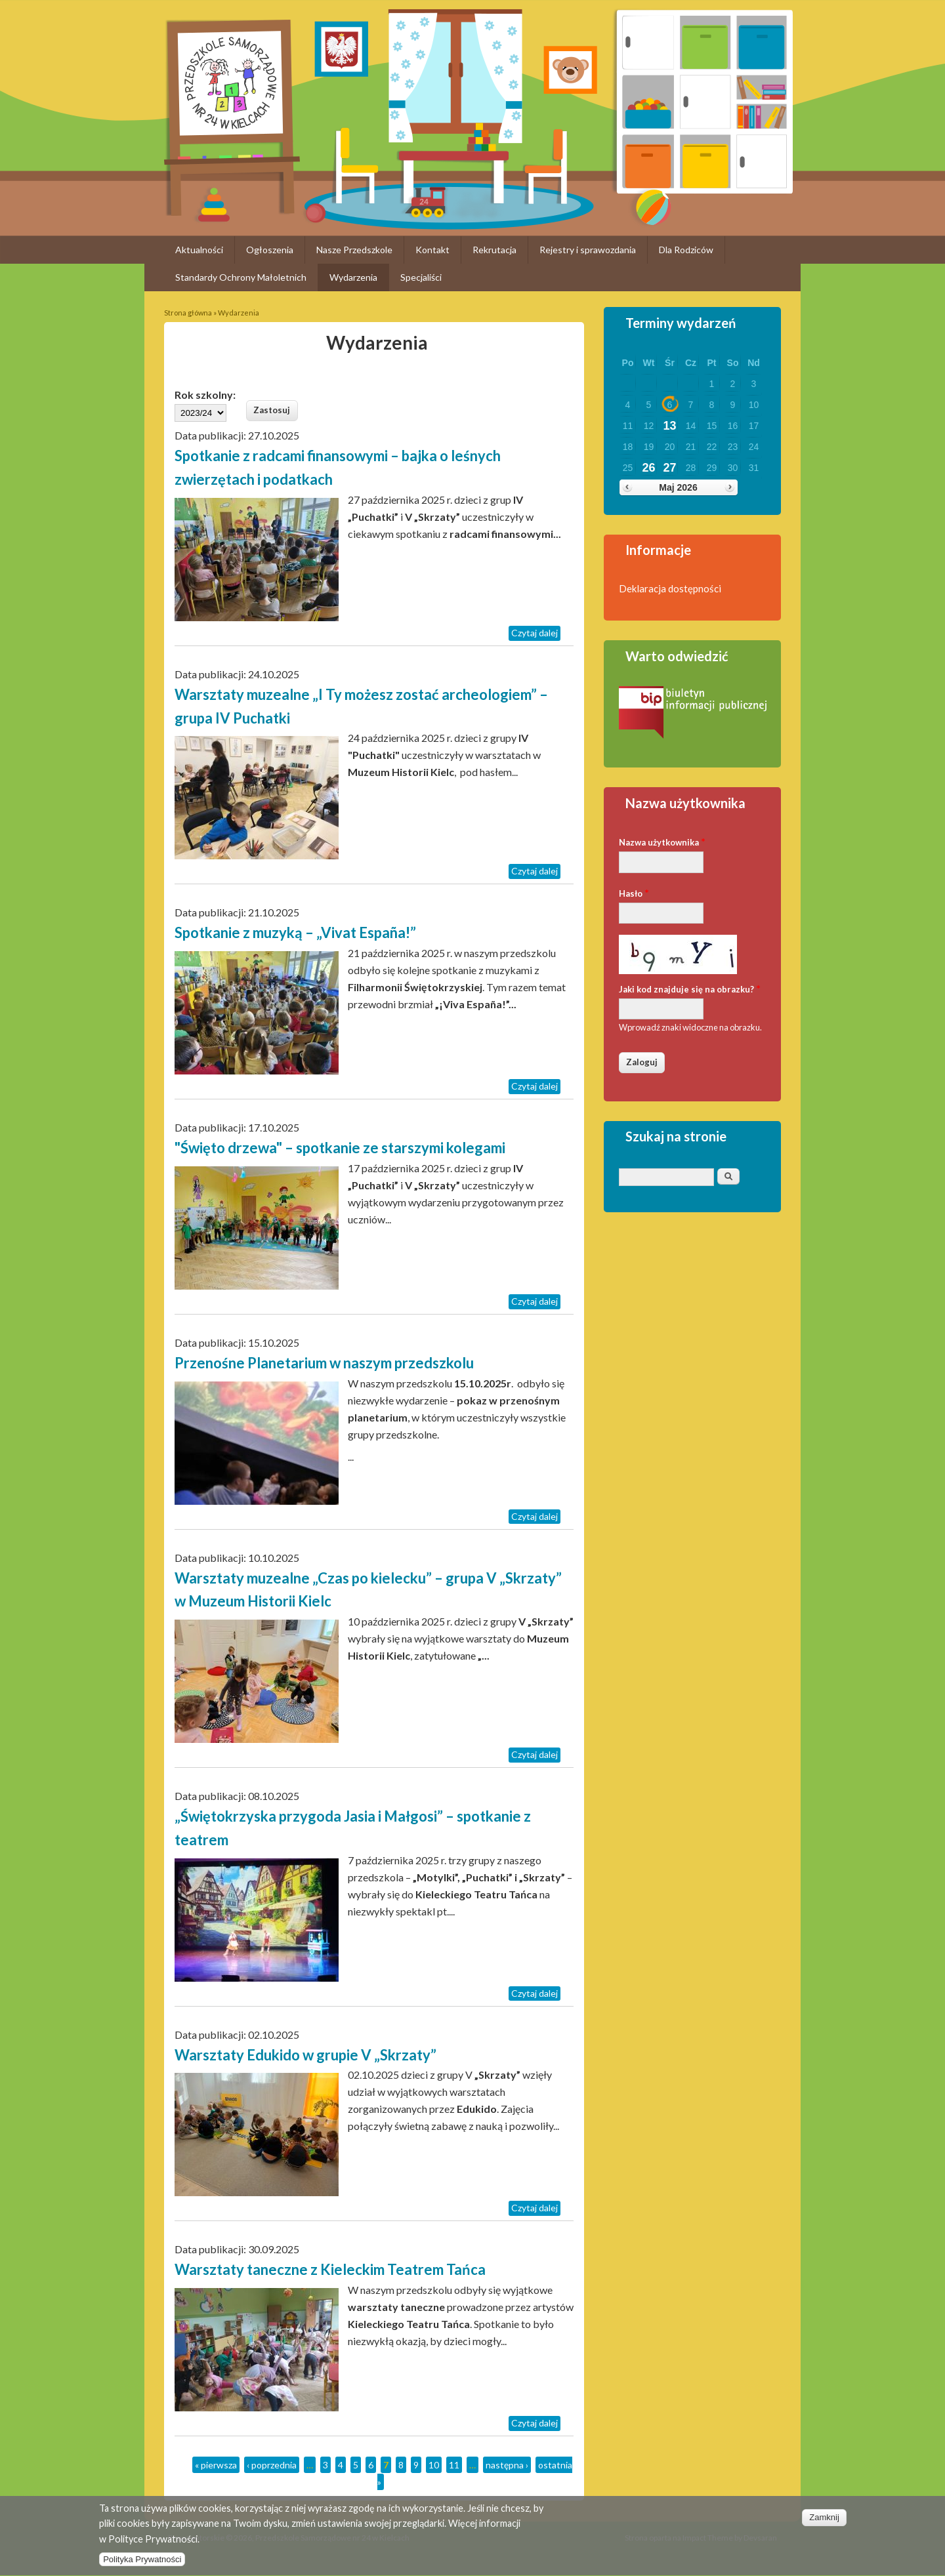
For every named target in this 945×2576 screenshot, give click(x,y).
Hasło (634, 892)
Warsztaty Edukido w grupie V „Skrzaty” (305, 2055)
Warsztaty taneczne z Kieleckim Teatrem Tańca (330, 2269)
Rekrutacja (494, 249)
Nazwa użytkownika (662, 841)
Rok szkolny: (205, 394)
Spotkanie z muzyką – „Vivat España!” (295, 932)
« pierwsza (216, 2464)
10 (434, 2464)
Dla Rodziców (686, 249)
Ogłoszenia (269, 249)
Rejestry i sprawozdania (587, 249)
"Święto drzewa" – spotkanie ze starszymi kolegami (340, 1147)
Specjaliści (421, 277)
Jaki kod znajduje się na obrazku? (690, 988)
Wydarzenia (353, 277)
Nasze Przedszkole (354, 249)
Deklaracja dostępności (670, 588)
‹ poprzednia (272, 2464)
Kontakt (432, 249)
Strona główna (188, 312)
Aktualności (199, 249)
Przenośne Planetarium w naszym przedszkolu (324, 1363)
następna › (507, 2464)
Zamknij (824, 2524)
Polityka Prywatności (142, 2567)
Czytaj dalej (534, 632)
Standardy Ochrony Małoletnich (240, 277)
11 (454, 2464)
